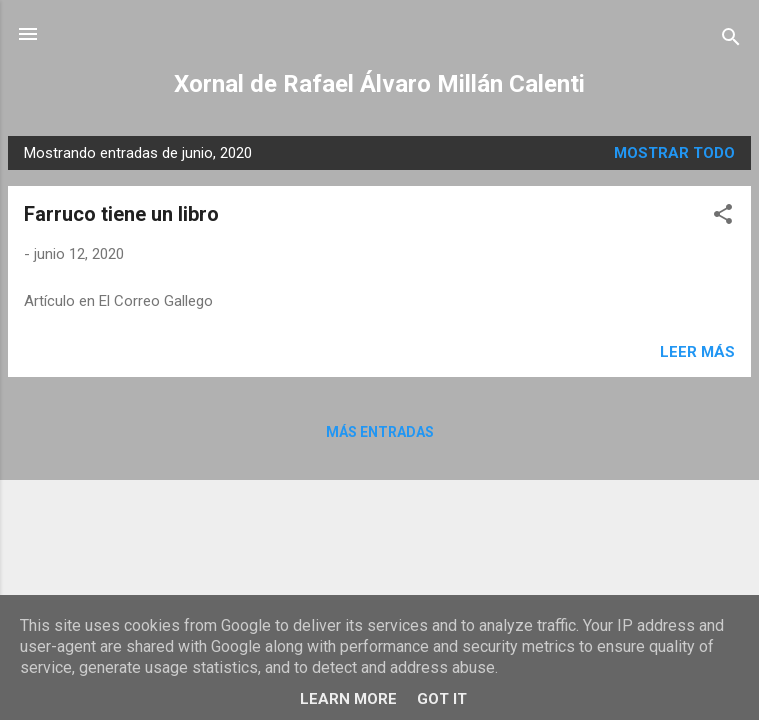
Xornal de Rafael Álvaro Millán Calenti (379, 84)
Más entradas (380, 432)
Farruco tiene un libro (121, 214)
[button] (723, 217)
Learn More (348, 699)
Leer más (697, 352)
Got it (442, 699)
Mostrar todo (674, 153)
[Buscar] (731, 40)
